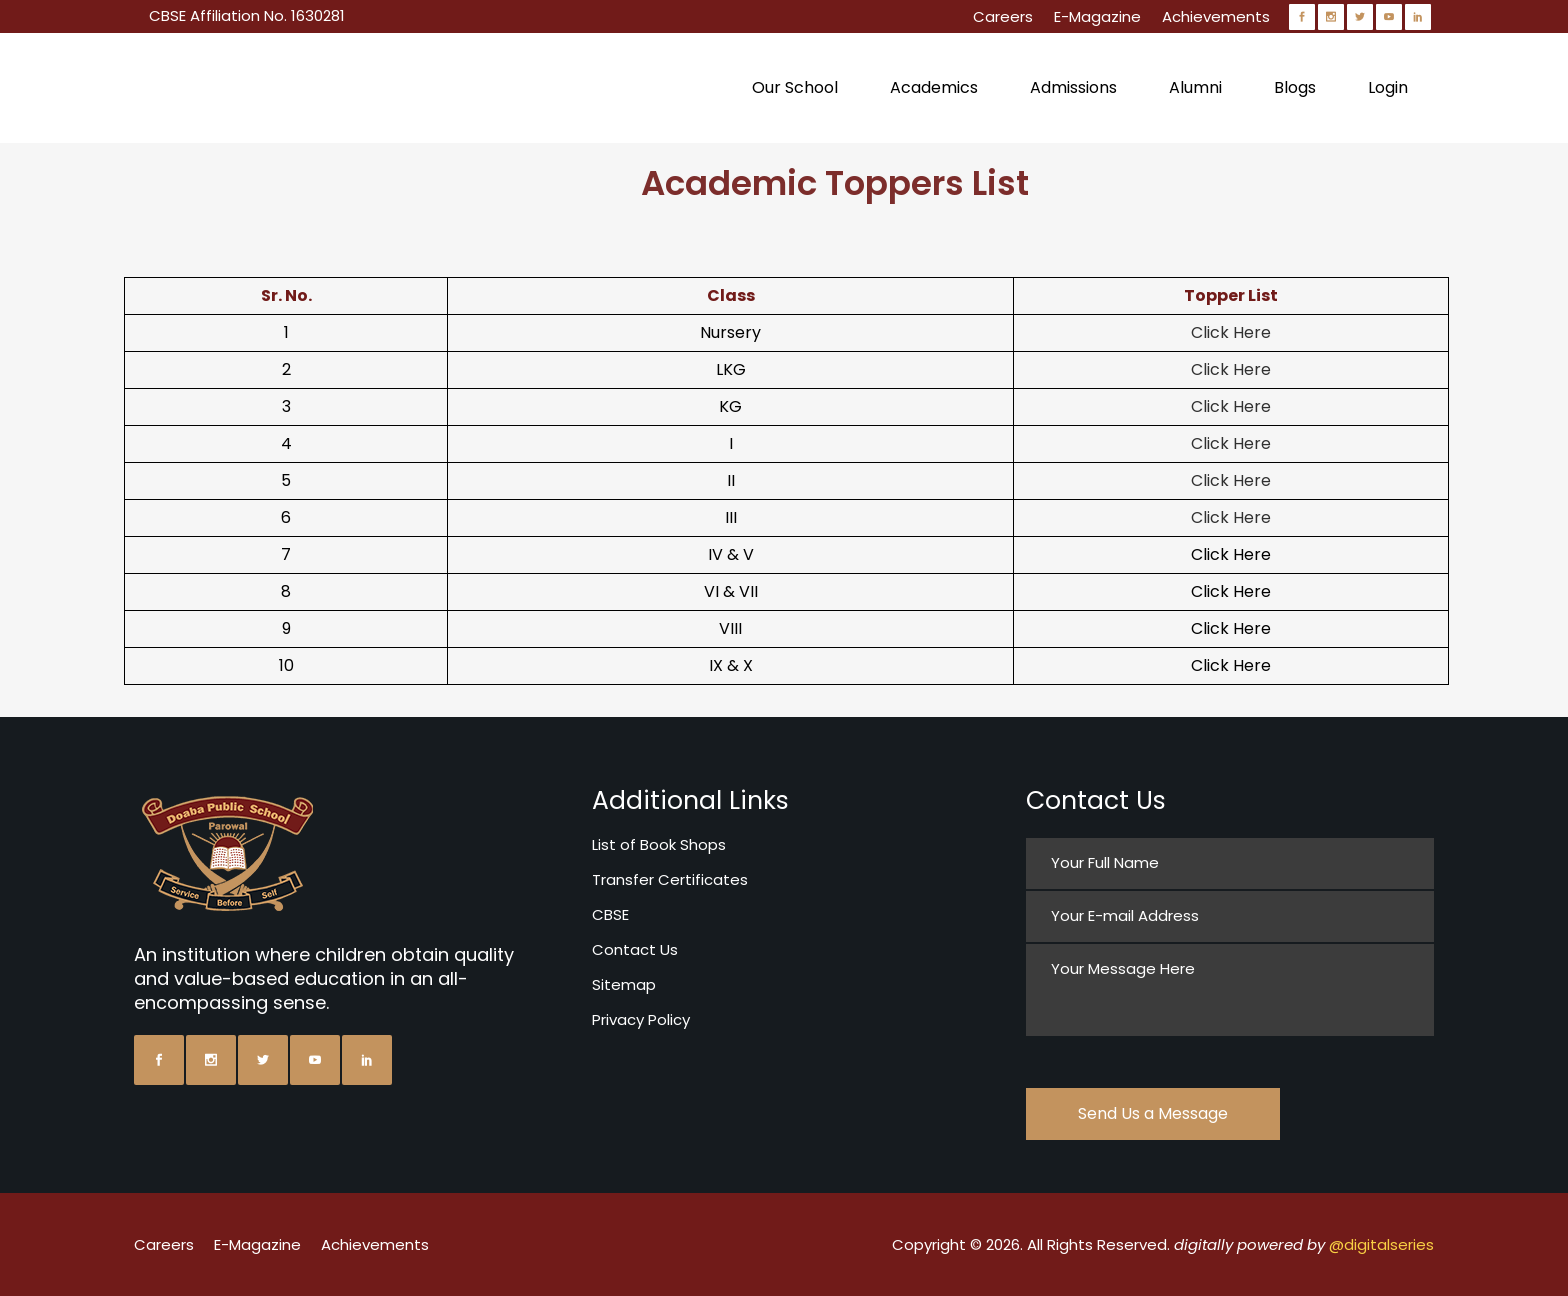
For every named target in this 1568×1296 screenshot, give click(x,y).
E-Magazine (1097, 16)
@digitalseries (1381, 1244)
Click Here (1231, 332)
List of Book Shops (659, 844)
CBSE (610, 914)
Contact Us (635, 949)
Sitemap (624, 984)
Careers (1003, 16)
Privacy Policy (641, 1019)
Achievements (1216, 16)
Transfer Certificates (670, 879)
